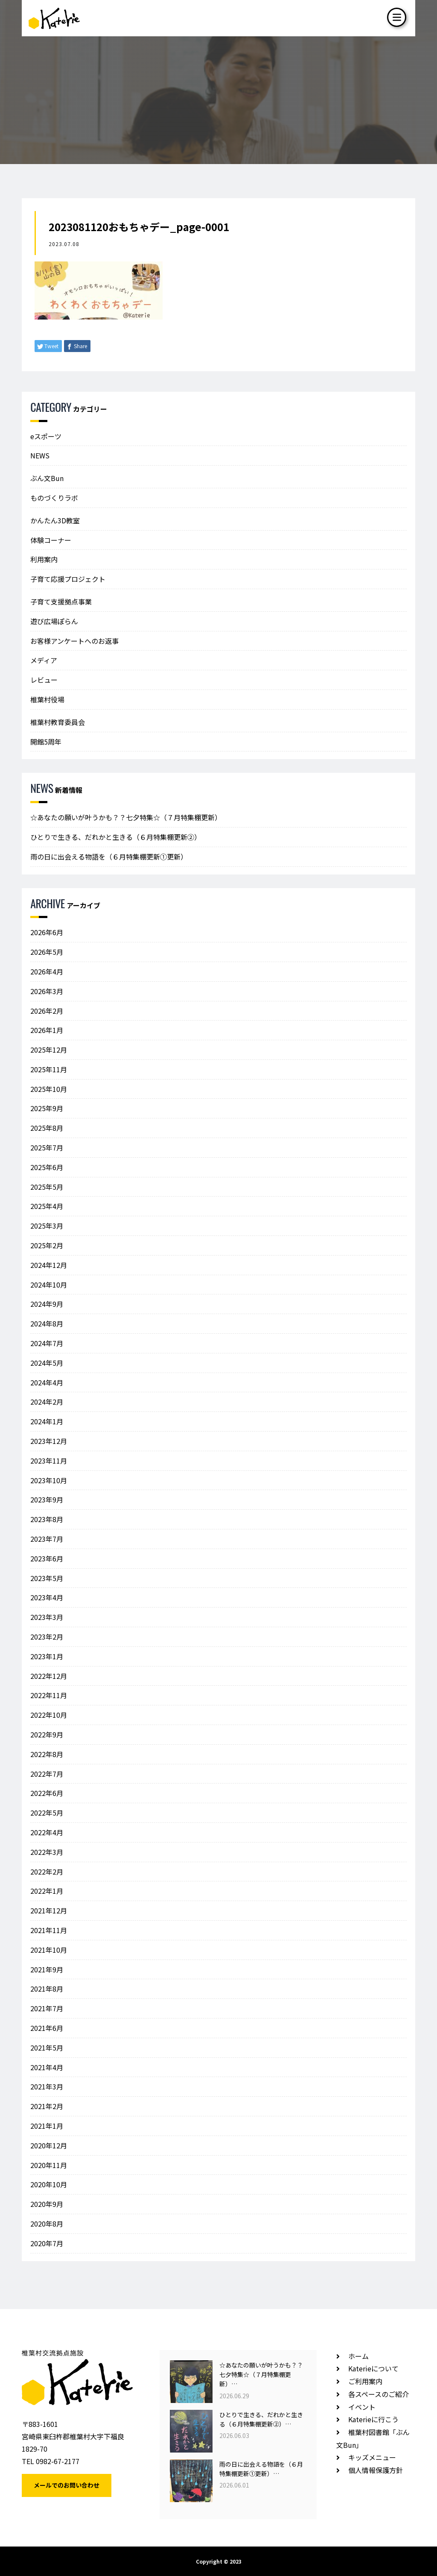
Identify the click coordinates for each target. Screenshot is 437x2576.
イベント (362, 2407)
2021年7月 (46, 2008)
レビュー (44, 680)
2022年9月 (46, 1734)
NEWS (40, 455)
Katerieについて (373, 2368)
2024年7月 (46, 1343)
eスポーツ (45, 436)
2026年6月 (46, 932)
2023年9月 (46, 1499)
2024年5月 (46, 1363)
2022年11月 (48, 1695)
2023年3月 (46, 1617)
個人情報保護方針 (375, 2470)
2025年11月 (48, 1069)
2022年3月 (46, 1852)
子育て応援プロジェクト (67, 579)
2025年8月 (46, 1128)
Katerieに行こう (373, 2419)
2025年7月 (46, 1147)
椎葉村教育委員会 (57, 722)
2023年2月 (46, 1636)
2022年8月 (46, 1754)
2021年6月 (46, 2028)
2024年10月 (48, 1284)
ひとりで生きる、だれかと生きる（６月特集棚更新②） (115, 837)
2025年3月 (46, 1226)
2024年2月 (46, 1402)
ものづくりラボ (54, 498)
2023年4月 (46, 1597)
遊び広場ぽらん (54, 621)
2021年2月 (46, 2106)
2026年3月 (46, 991)
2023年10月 (48, 1480)
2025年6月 (46, 1167)
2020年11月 (48, 2165)
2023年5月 (46, 1578)
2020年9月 (46, 2204)
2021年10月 (48, 1950)
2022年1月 (46, 1891)
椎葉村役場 (47, 699)
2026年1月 (46, 1030)
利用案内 (44, 559)
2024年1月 (46, 1421)
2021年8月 (46, 1988)
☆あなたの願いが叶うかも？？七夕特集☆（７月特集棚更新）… (261, 2374)
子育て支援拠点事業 (61, 601)
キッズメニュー (372, 2457)
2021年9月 (46, 1969)
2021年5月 (46, 2047)
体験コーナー (50, 540)
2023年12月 (48, 1441)
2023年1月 (46, 1656)
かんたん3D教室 (55, 520)
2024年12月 (48, 1265)
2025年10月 (48, 1089)
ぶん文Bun (47, 478)
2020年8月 (46, 2223)
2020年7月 (46, 2243)
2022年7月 (46, 1774)
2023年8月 (46, 1519)
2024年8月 (46, 1323)
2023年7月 (46, 1539)
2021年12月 (48, 1910)
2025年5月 (46, 1187)
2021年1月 (46, 2126)
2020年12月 (48, 2145)
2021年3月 (46, 2086)
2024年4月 (46, 1382)
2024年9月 (46, 1304)
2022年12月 (48, 1676)
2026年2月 (46, 1011)
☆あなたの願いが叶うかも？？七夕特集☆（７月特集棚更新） (125, 817)
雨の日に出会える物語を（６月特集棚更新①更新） (108, 856)
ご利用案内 (365, 2381)
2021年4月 (46, 2067)
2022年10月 (48, 1715)
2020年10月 (48, 2184)
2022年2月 (46, 1871)
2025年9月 (46, 1108)
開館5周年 (45, 741)
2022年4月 (46, 1832)
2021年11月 (48, 1930)
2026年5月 (46, 952)
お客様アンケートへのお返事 (74, 641)
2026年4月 (46, 971)
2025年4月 (46, 1206)
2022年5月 (46, 1812)
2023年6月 (46, 1558)
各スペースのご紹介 (378, 2394)
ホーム (358, 2356)
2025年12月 (48, 1049)
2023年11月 (48, 1460)
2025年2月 (46, 1245)
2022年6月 (46, 1793)
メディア (43, 660)
